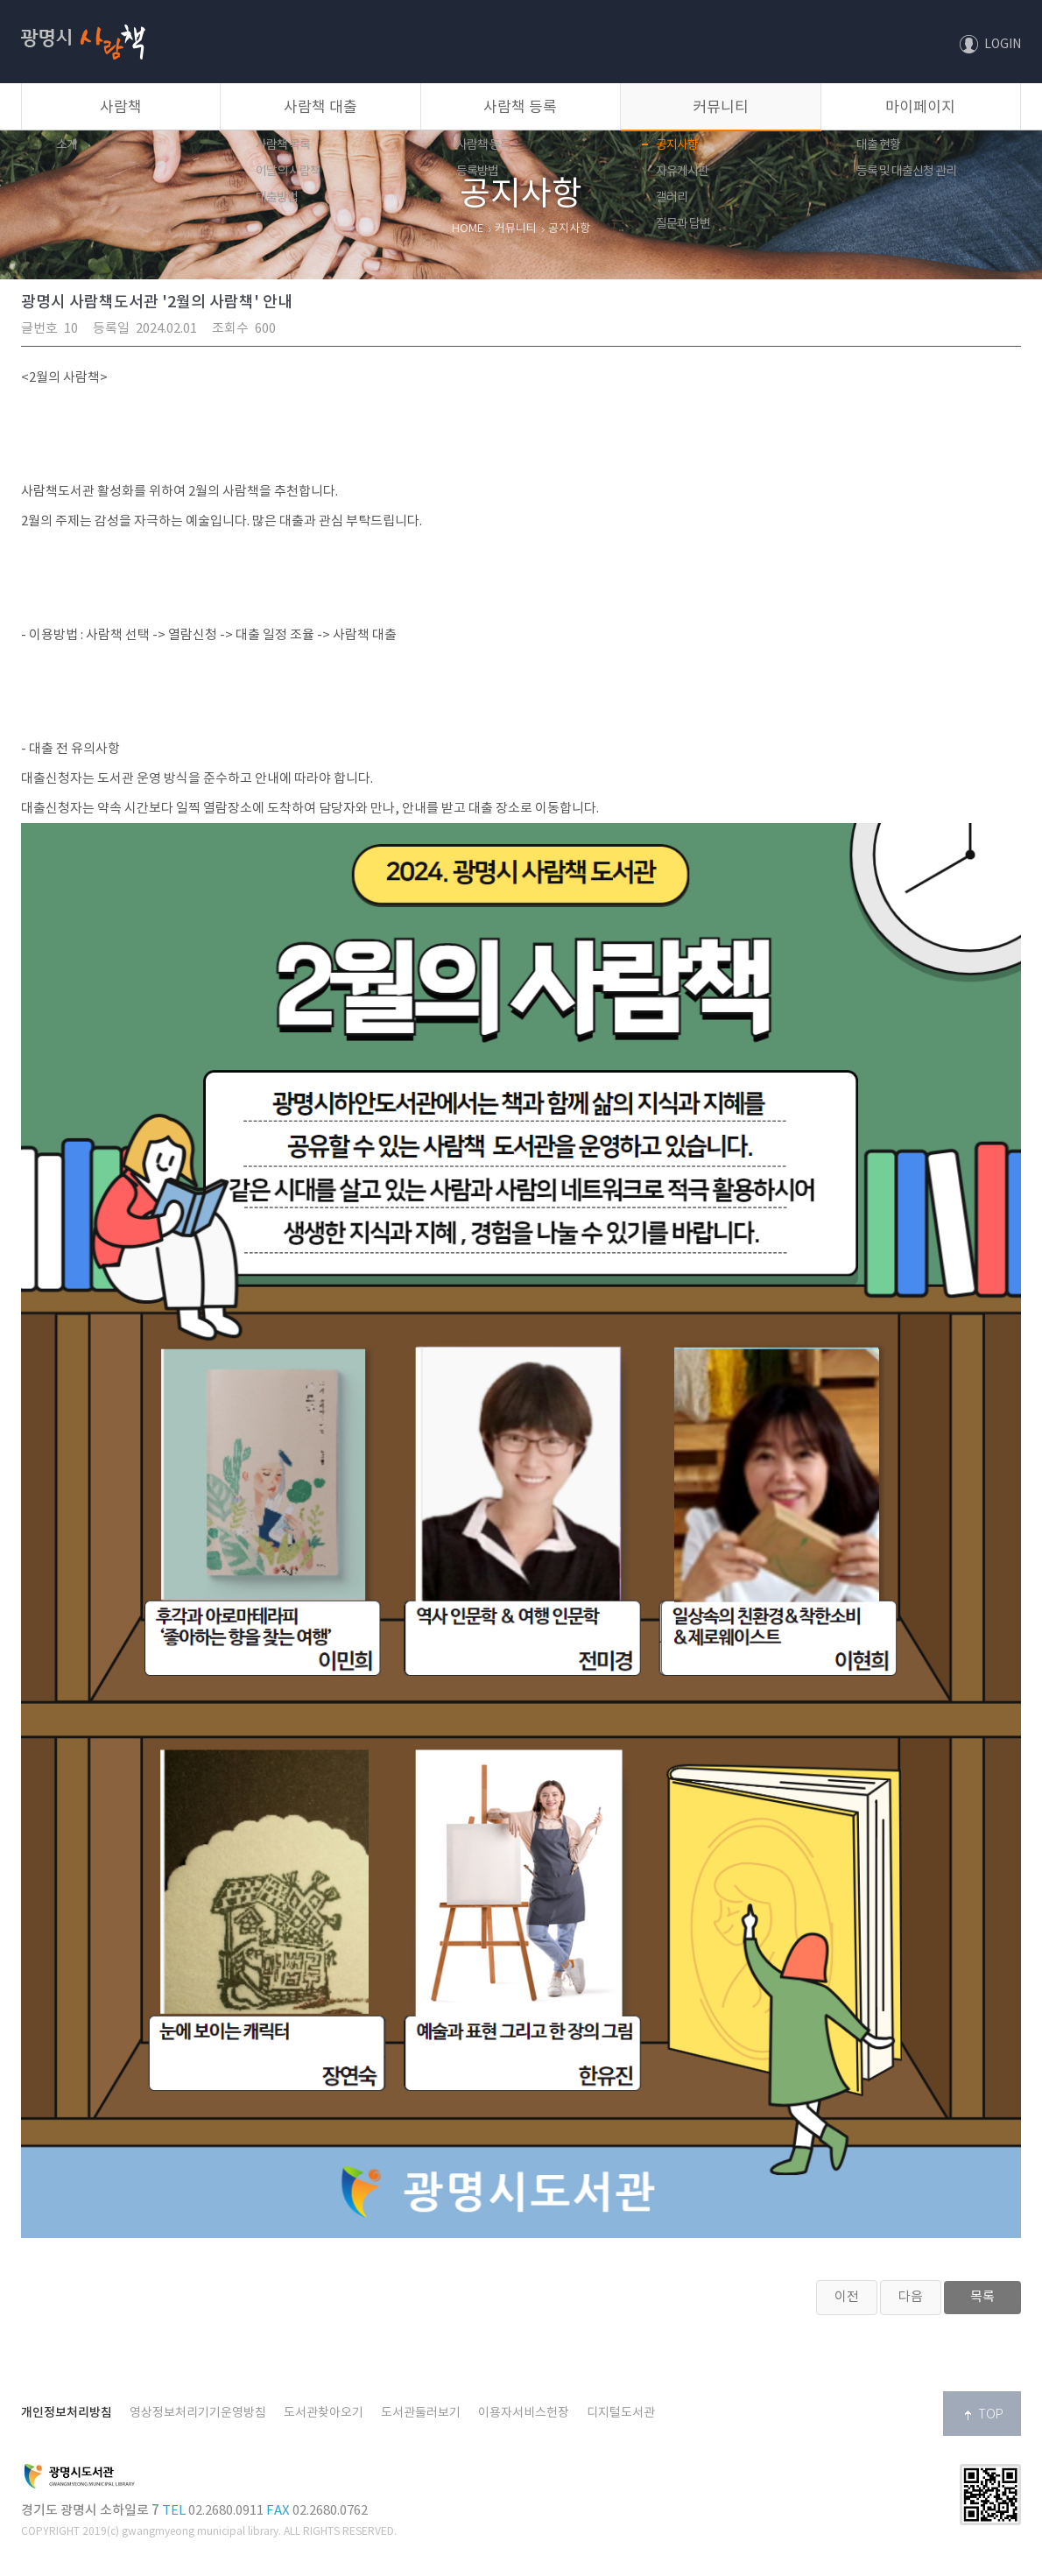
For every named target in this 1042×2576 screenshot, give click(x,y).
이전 (846, 2297)
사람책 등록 (520, 107)
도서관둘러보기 (421, 2413)
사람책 (82, 7)
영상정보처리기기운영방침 (198, 2413)
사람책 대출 (320, 107)
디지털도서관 (621, 2413)
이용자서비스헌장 (523, 2413)
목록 (982, 2297)
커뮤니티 (721, 107)
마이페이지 (920, 107)
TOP (990, 2415)
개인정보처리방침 (66, 2412)
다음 (910, 2297)
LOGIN (1002, 45)
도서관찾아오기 (323, 2413)
